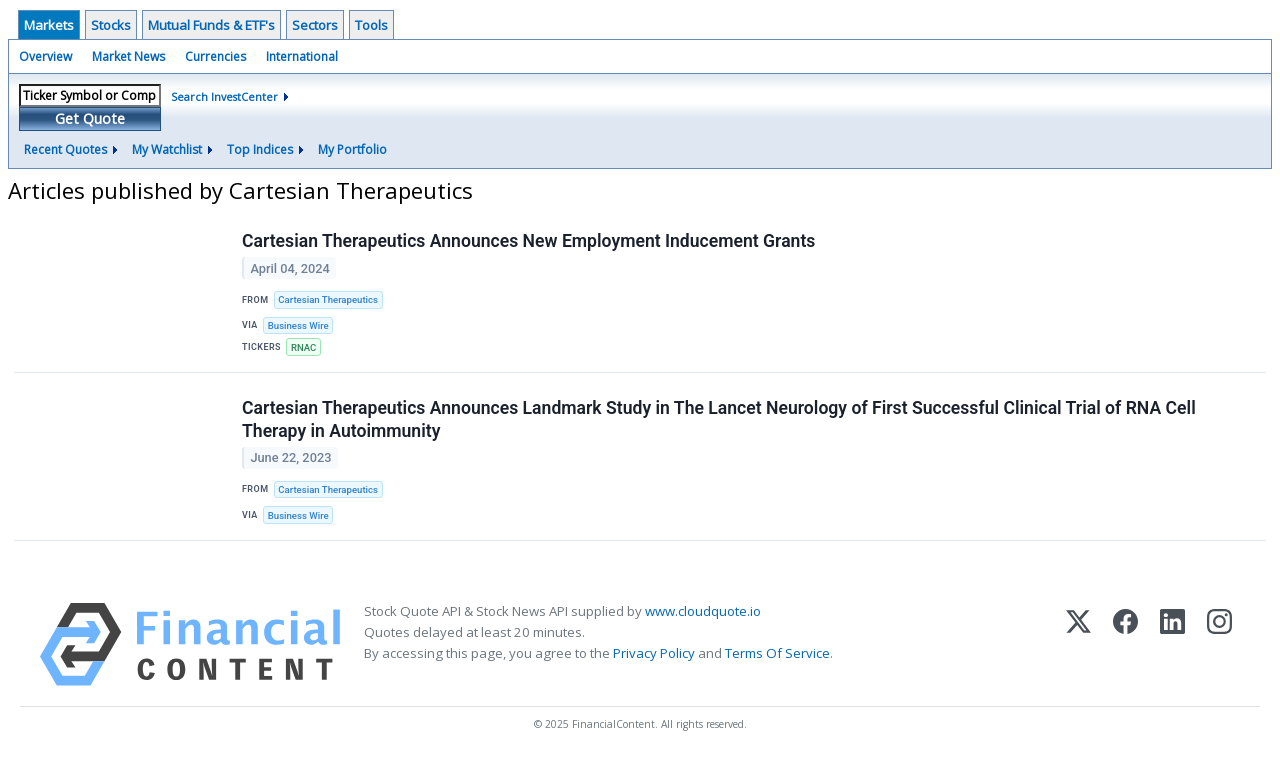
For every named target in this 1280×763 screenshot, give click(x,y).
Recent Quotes (65, 149)
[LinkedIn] (1172, 644)
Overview (45, 56)
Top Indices (260, 149)
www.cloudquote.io (703, 611)
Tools (371, 25)
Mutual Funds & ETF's (211, 25)
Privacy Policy (654, 653)
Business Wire (298, 325)
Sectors (315, 25)
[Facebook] (1125, 644)
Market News (128, 56)
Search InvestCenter (224, 96)
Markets (49, 25)
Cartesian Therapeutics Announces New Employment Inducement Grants (528, 241)
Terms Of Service (777, 653)
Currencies (215, 56)
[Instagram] (1219, 644)
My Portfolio (352, 149)
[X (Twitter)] (1078, 644)
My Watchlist (167, 149)
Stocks (111, 25)
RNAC (304, 347)
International (302, 56)
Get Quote (90, 118)
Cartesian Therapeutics (328, 299)
